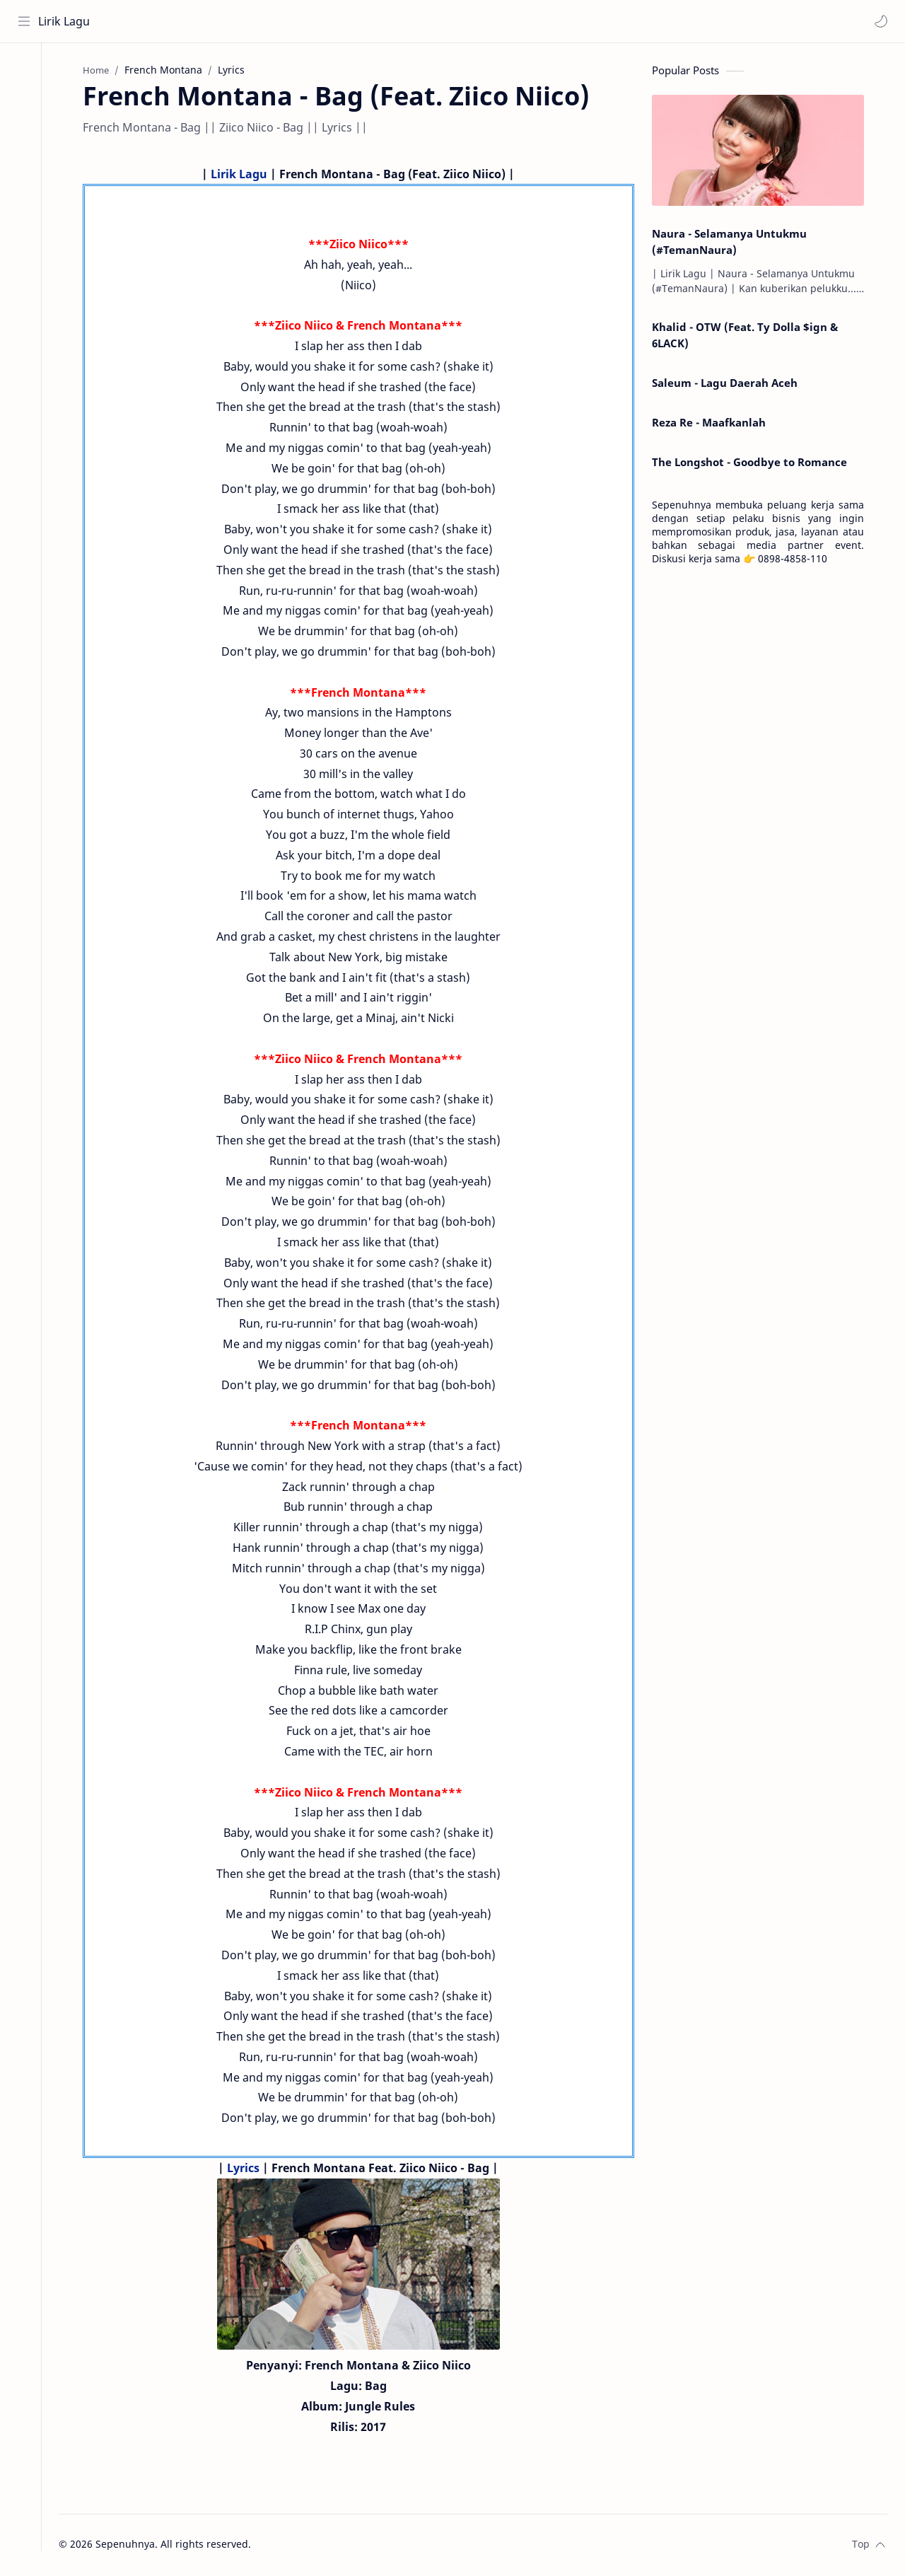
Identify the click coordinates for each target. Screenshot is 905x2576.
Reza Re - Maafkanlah (714, 424)
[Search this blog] (293, 21)
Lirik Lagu (64, 21)
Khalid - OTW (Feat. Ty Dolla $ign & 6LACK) (750, 337)
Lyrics (249, 2169)
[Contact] (25, 128)
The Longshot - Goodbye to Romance (755, 463)
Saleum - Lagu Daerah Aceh (730, 384)
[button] (880, 21)
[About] (25, 100)
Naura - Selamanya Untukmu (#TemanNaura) (735, 243)
